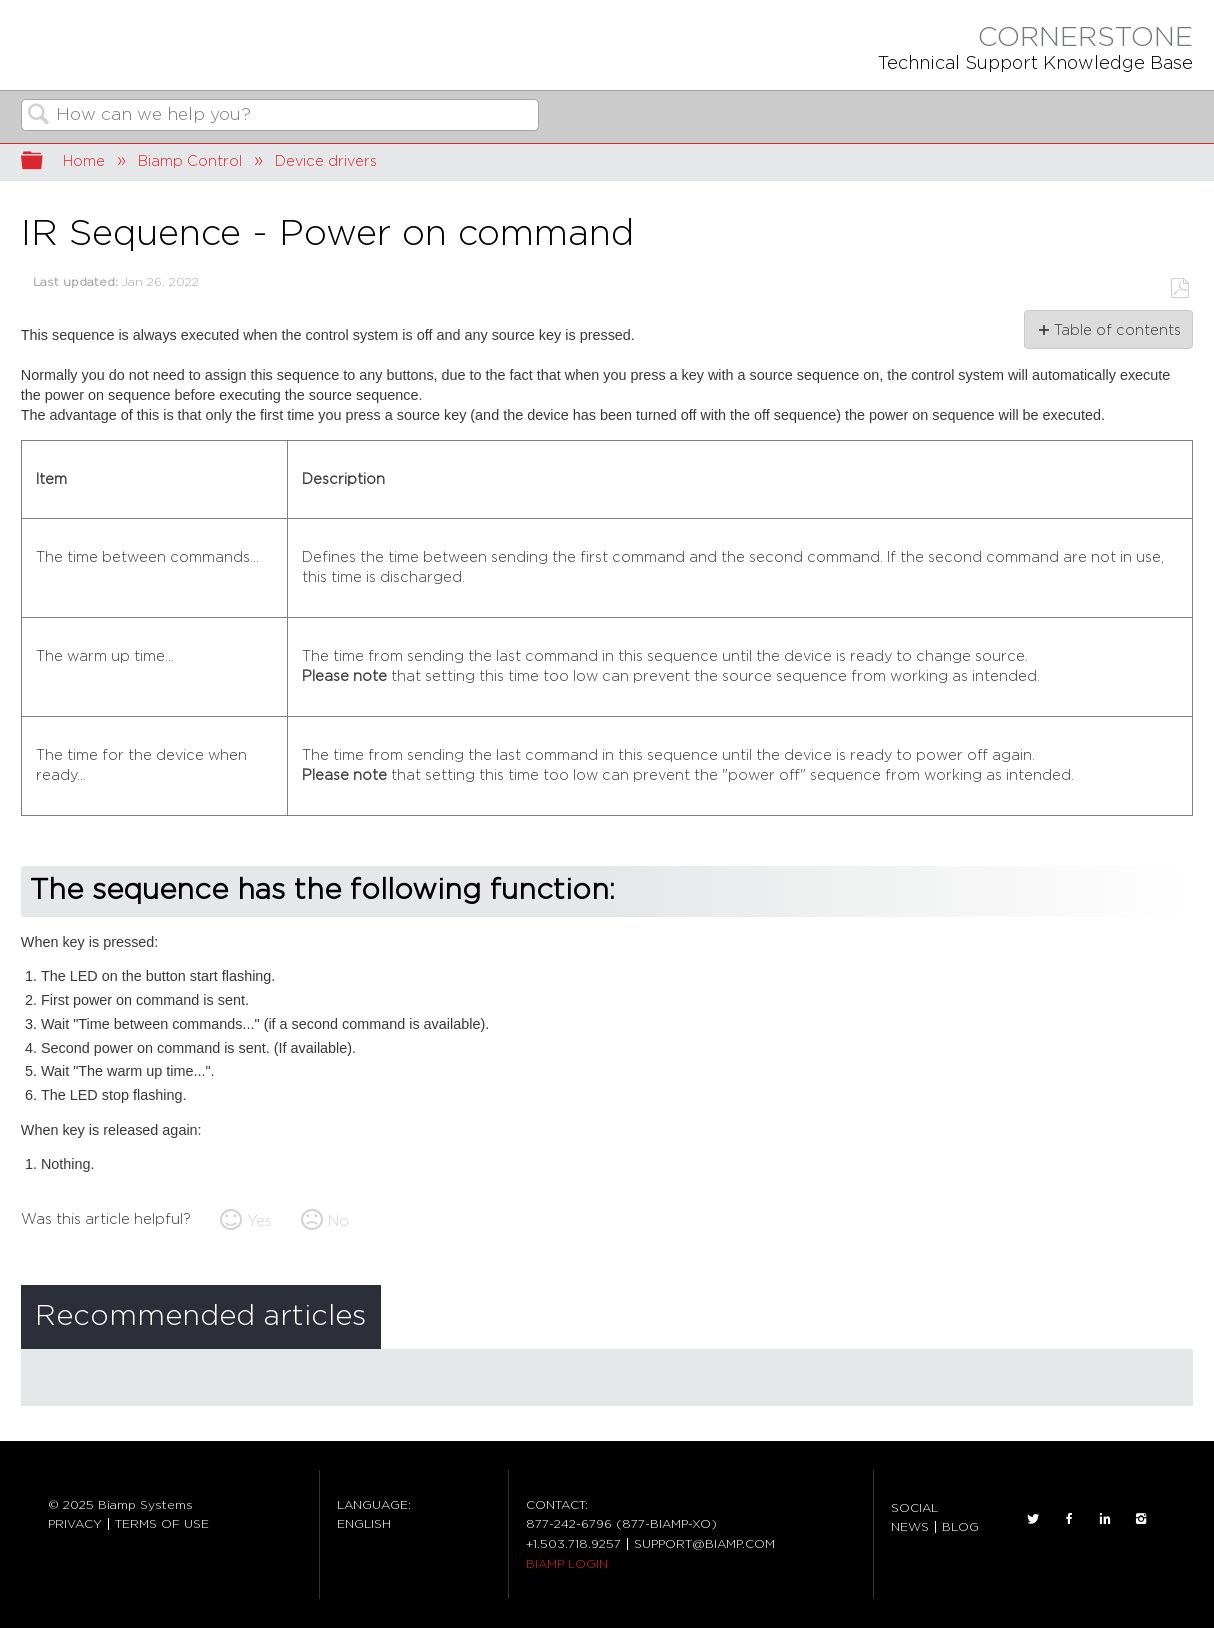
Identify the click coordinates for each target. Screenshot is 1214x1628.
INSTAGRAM (1141, 1519)
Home (84, 161)
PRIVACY (75, 1524)
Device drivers (326, 161)
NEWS (910, 1527)
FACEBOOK (1069, 1519)
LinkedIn (1105, 1519)
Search (39, 116)
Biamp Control (190, 161)
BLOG (960, 1527)
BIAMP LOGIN (567, 1564)
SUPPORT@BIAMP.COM (704, 1544)
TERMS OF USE (162, 1524)
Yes (259, 1221)
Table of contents (1116, 330)
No (338, 1221)
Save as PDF (1179, 288)
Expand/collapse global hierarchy (45, 162)
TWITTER (1033, 1519)
